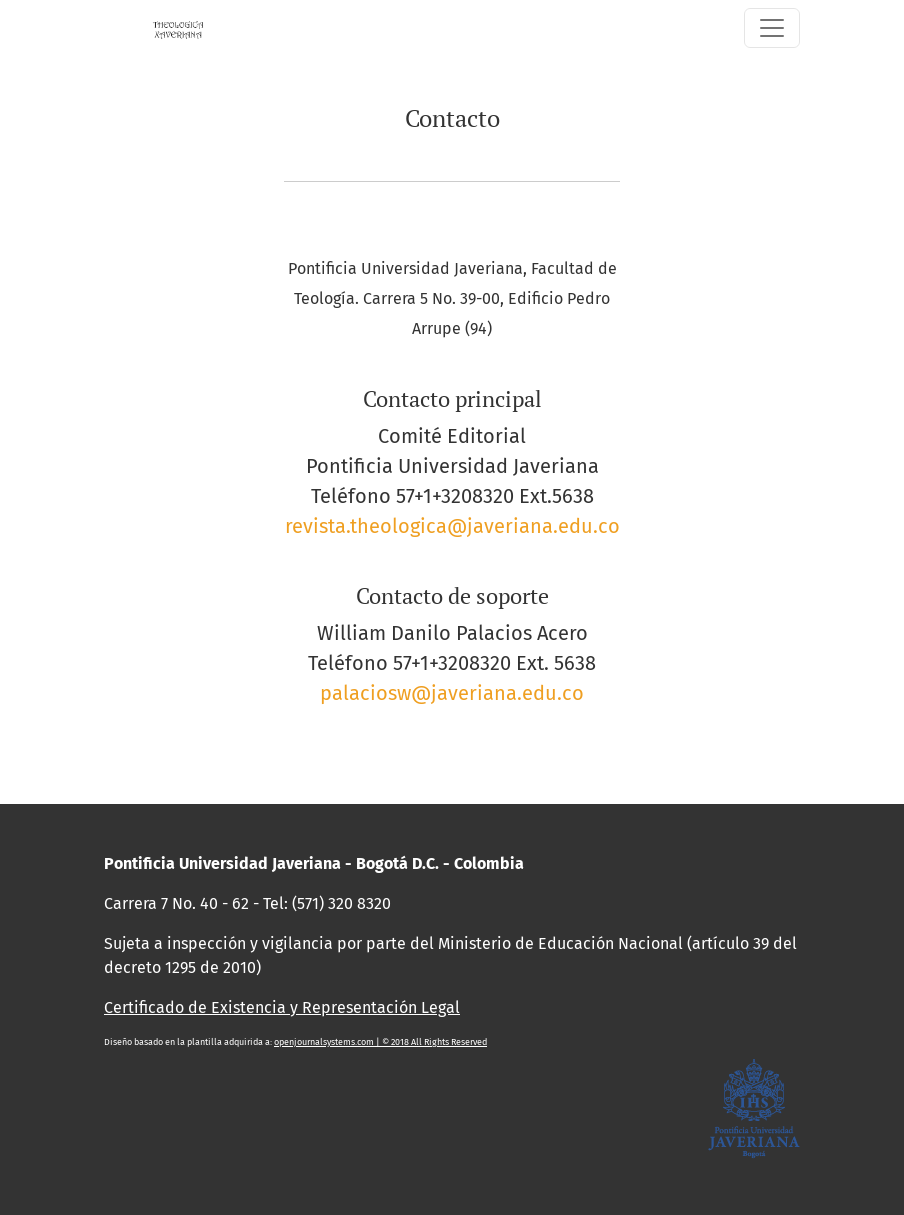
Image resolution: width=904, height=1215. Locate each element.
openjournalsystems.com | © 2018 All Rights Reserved (380, 1042)
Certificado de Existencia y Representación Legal (282, 1007)
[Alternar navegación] (772, 28)
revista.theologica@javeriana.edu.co (452, 526)
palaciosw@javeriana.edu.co (452, 693)
